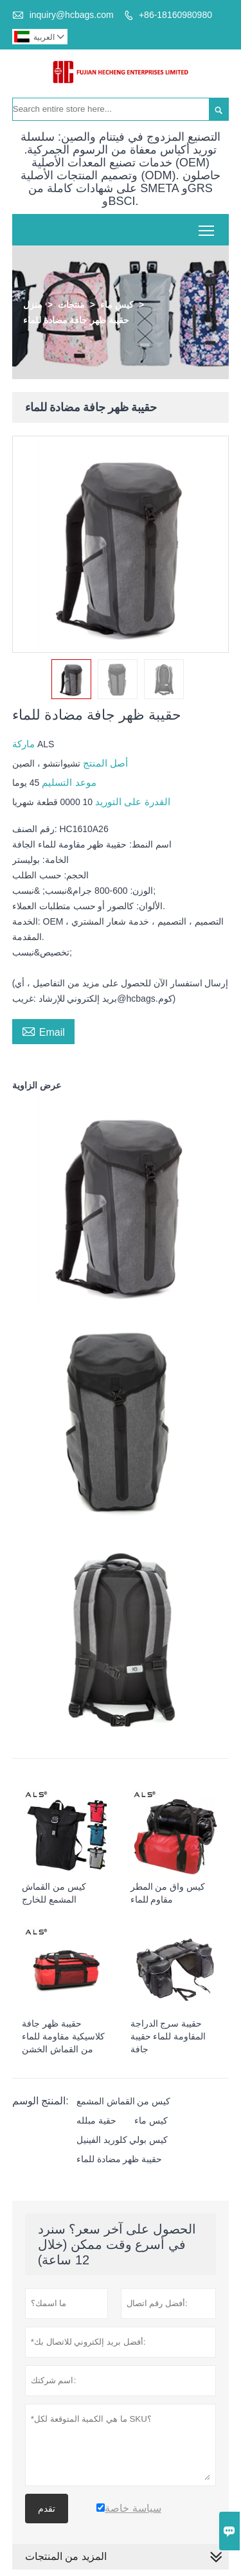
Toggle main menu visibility (207, 225)
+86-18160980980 (175, 15)
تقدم (46, 2508)
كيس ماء (117, 304)
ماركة (24, 743)
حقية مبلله (96, 2120)
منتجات (71, 304)
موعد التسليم (67, 782)
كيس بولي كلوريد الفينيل (122, 2140)
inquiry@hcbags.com (72, 15)
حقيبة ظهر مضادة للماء (119, 2159)
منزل (32, 304)
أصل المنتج (104, 763)
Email (43, 1031)
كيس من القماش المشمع (123, 2101)
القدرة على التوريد (131, 801)
